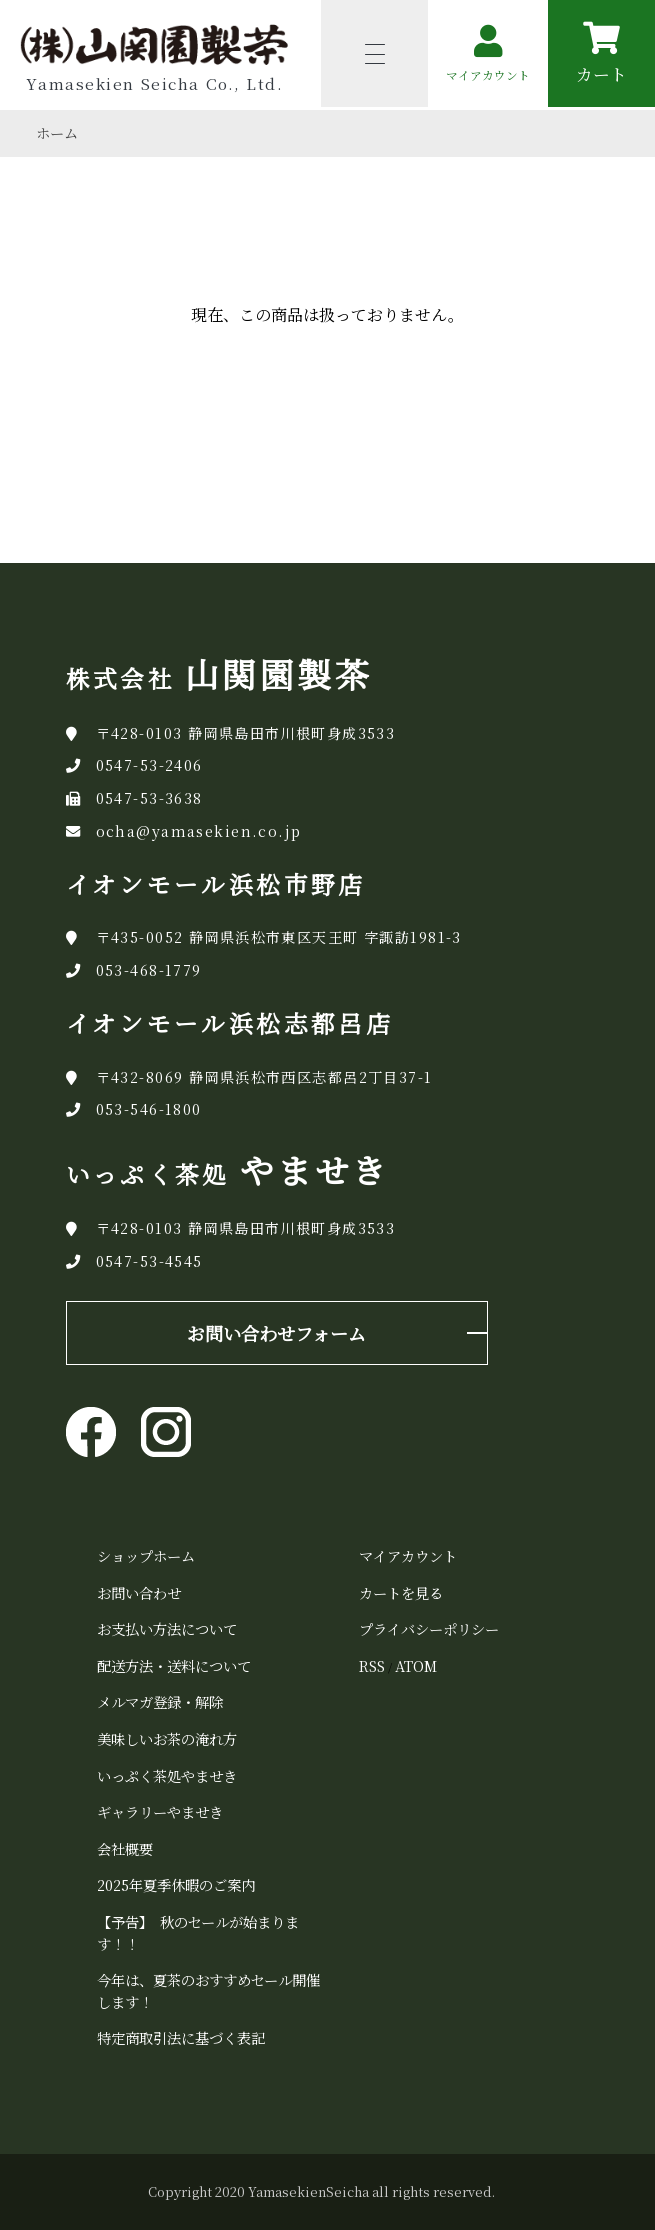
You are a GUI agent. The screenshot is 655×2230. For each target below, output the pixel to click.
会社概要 (125, 1848)
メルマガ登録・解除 (160, 1701)
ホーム (57, 133)
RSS (372, 1665)
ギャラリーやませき (160, 1811)
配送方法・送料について (174, 1665)
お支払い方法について (167, 1628)
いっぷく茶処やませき (167, 1775)
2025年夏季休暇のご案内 (176, 1884)
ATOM (416, 1665)
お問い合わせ (139, 1592)
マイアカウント (408, 1555)
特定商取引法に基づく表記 (181, 2037)
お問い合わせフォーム (276, 1333)
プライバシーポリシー (429, 1628)
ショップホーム (146, 1555)
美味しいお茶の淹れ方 (167, 1738)
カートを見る (401, 1592)
